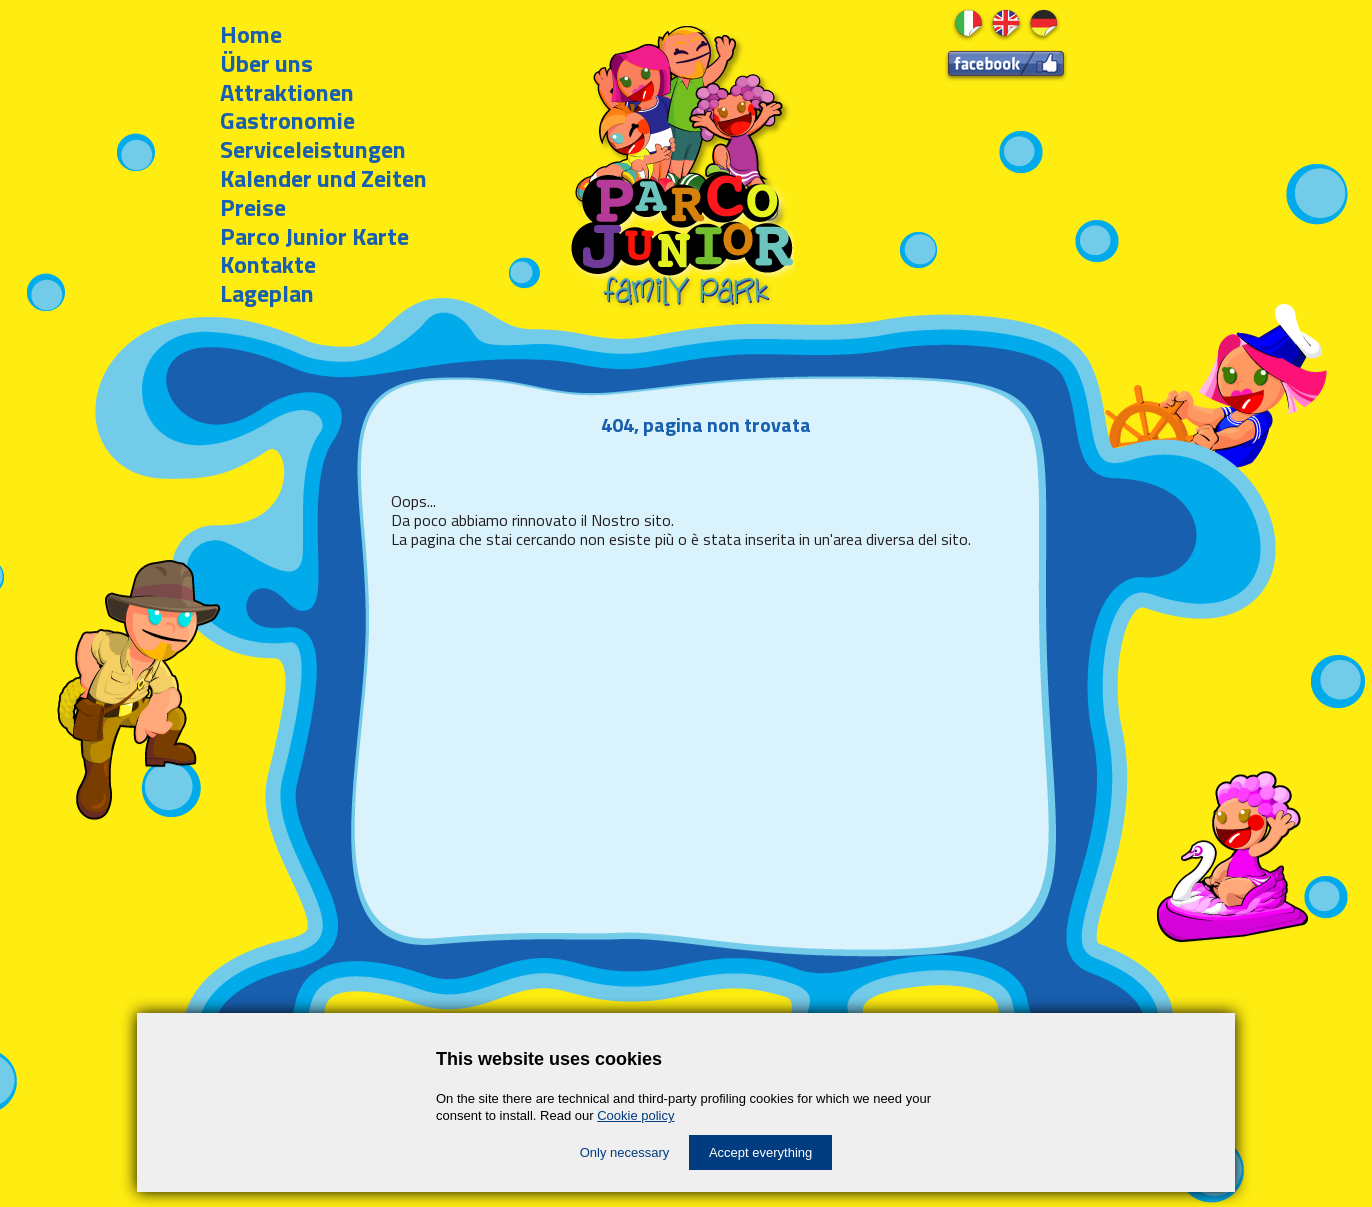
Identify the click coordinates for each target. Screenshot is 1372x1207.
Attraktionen (287, 92)
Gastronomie (287, 120)
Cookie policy (635, 1115)
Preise (253, 207)
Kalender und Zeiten (323, 178)
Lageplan (267, 293)
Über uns (266, 63)
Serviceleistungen (313, 149)
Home (251, 34)
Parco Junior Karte (314, 236)
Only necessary (625, 1152)
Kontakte (268, 264)
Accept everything (760, 1152)
